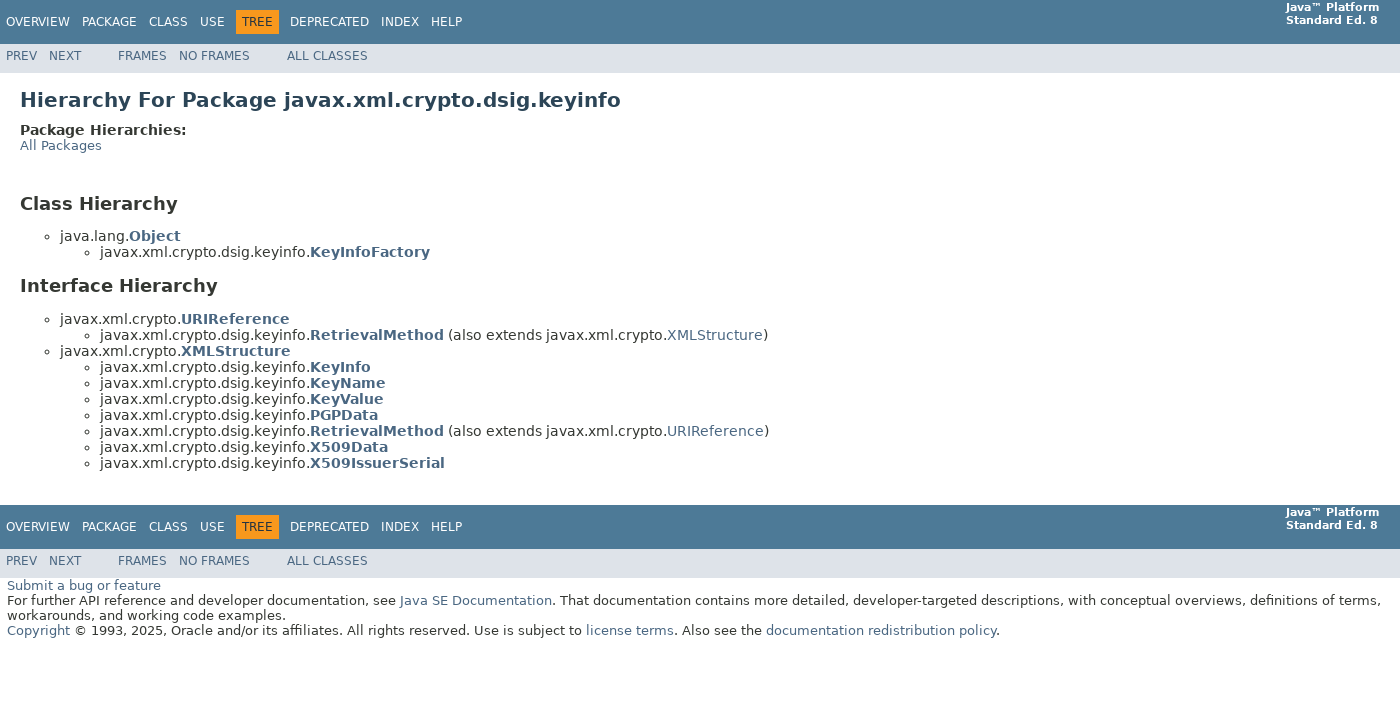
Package (109, 22)
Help (446, 22)
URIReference (715, 431)
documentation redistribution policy (881, 630)
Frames (142, 56)
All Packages (61, 145)
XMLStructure (715, 335)
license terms (630, 630)
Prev (21, 56)
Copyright (38, 630)
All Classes (327, 56)
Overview (38, 22)
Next (65, 56)
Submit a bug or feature (84, 585)
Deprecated (329, 22)
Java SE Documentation (476, 600)
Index (400, 22)
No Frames (214, 56)
